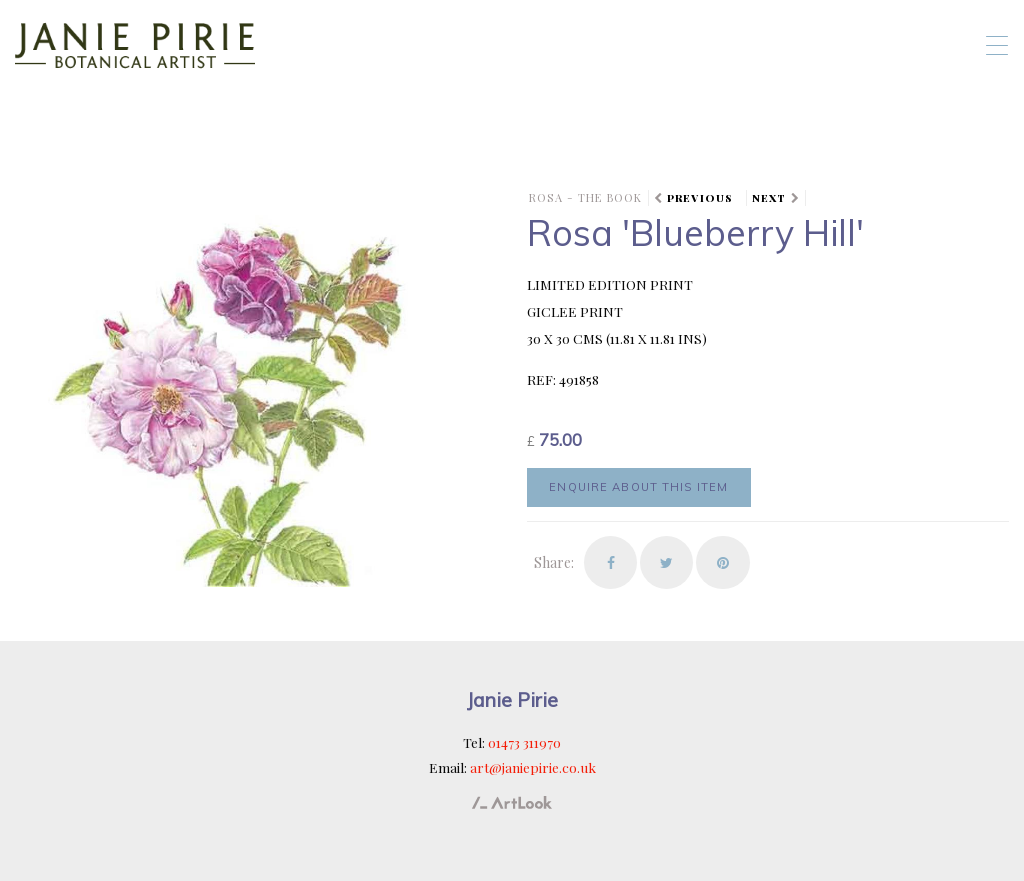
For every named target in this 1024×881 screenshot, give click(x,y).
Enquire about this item (638, 487)
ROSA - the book (585, 197)
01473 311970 (524, 742)
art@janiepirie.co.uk (533, 767)
